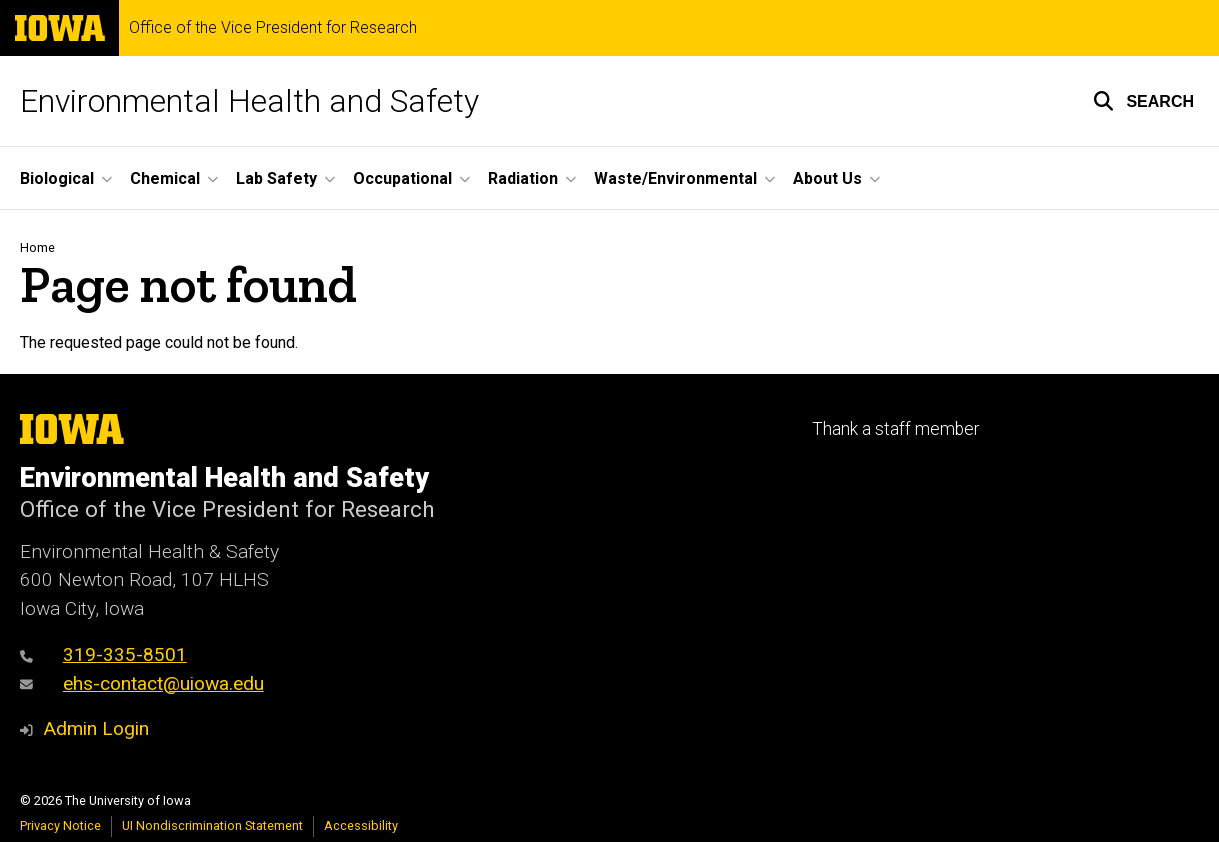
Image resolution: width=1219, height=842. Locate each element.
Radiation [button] (523, 178)
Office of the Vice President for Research (273, 28)
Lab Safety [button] (276, 178)
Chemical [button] (165, 178)
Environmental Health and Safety (249, 101)
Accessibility (361, 825)
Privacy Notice (60, 825)
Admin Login (96, 728)
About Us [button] (827, 178)
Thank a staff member (895, 429)
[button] (1143, 101)
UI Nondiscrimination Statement (212, 825)
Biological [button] (57, 178)
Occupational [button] (402, 178)
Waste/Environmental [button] (675, 178)
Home (37, 247)
